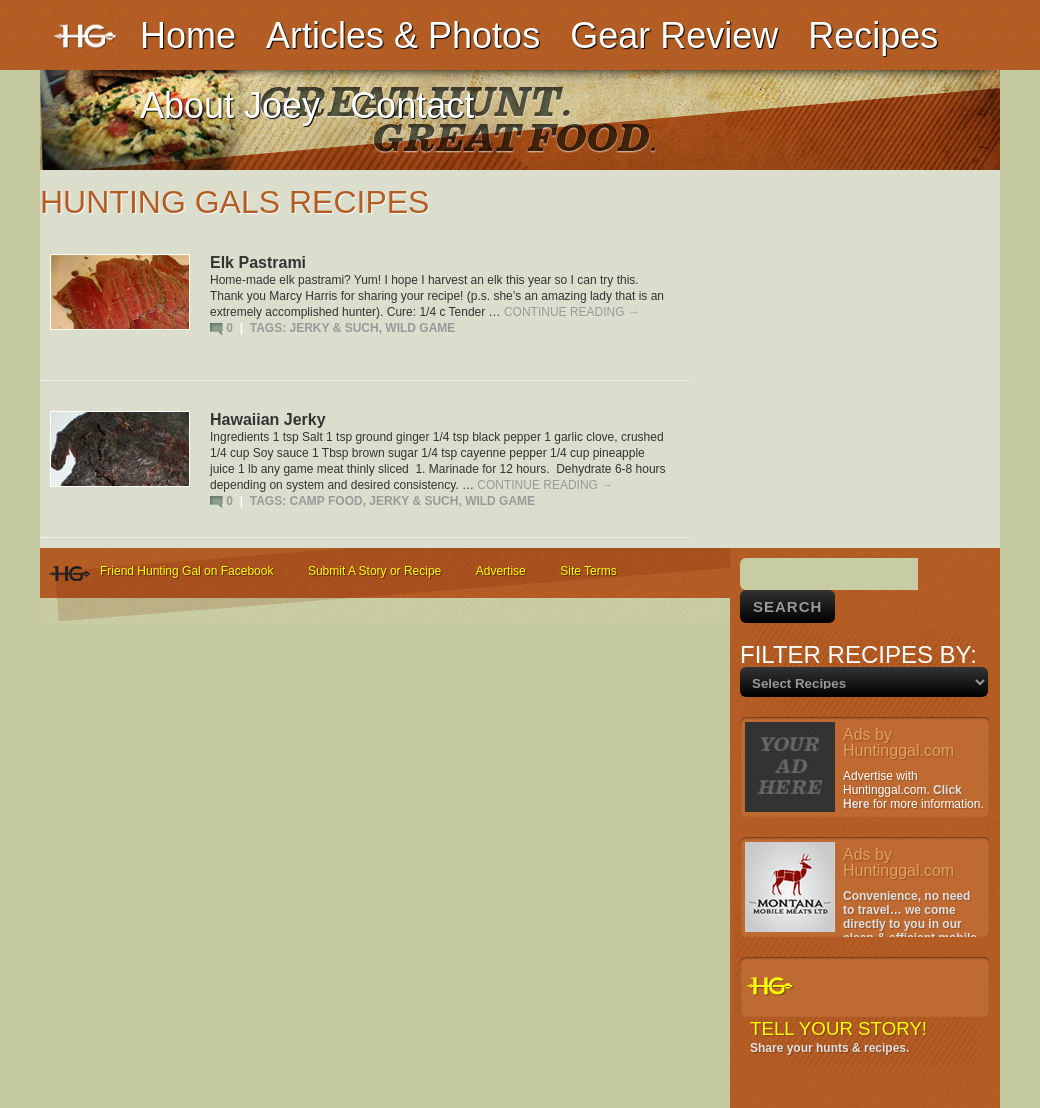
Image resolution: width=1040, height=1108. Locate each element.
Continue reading (572, 312)
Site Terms (588, 571)
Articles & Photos (403, 35)
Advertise (501, 571)
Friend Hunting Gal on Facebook (186, 571)
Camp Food (326, 501)
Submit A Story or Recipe (374, 571)
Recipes (873, 35)
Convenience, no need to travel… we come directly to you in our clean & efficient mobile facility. (861, 924)
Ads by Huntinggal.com (898, 742)
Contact (412, 105)
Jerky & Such (334, 328)
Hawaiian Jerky (268, 419)
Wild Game (420, 328)
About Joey (230, 105)
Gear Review (674, 35)
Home (188, 35)
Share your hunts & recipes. (829, 1048)
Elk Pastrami (258, 262)
